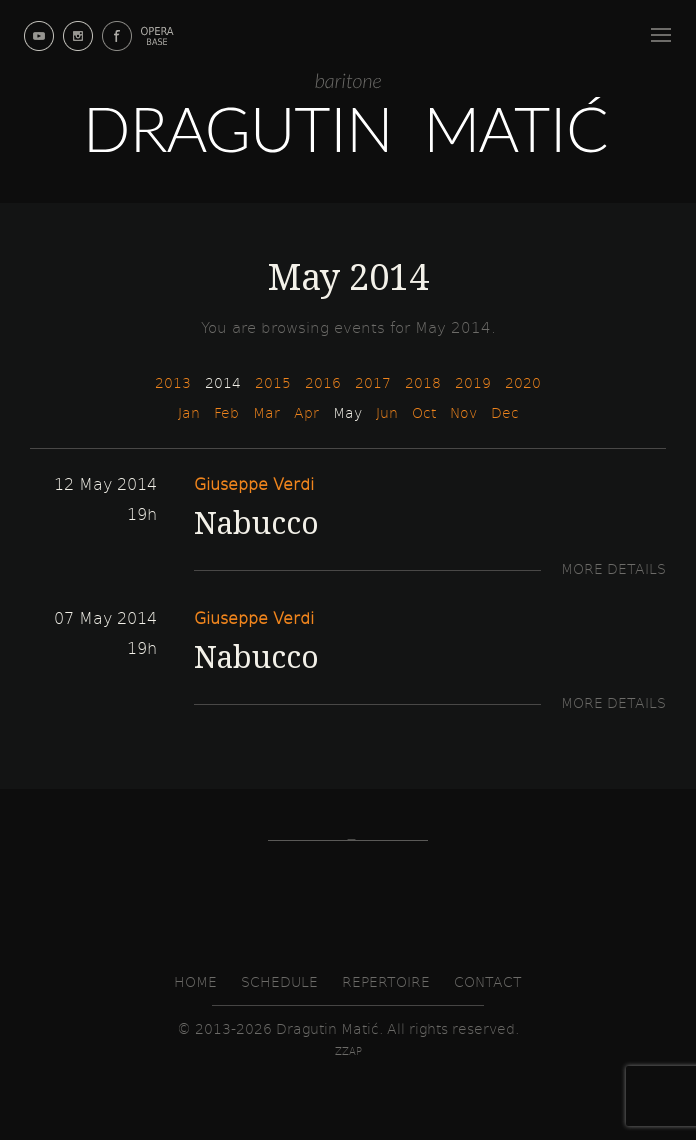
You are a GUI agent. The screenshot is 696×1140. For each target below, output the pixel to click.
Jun (387, 412)
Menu (663, 31)
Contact (488, 981)
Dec (505, 412)
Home (195, 981)
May (347, 412)
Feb (226, 412)
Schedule (279, 981)
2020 (523, 382)
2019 (473, 382)
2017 (373, 382)
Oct (424, 412)
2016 (323, 382)
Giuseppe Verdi (254, 483)
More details (613, 568)
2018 (423, 382)
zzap (348, 1051)
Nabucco (256, 522)
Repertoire (386, 981)
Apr (306, 412)
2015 (273, 382)
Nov (463, 412)
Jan (189, 412)
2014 (223, 382)
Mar (266, 412)
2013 (173, 382)
